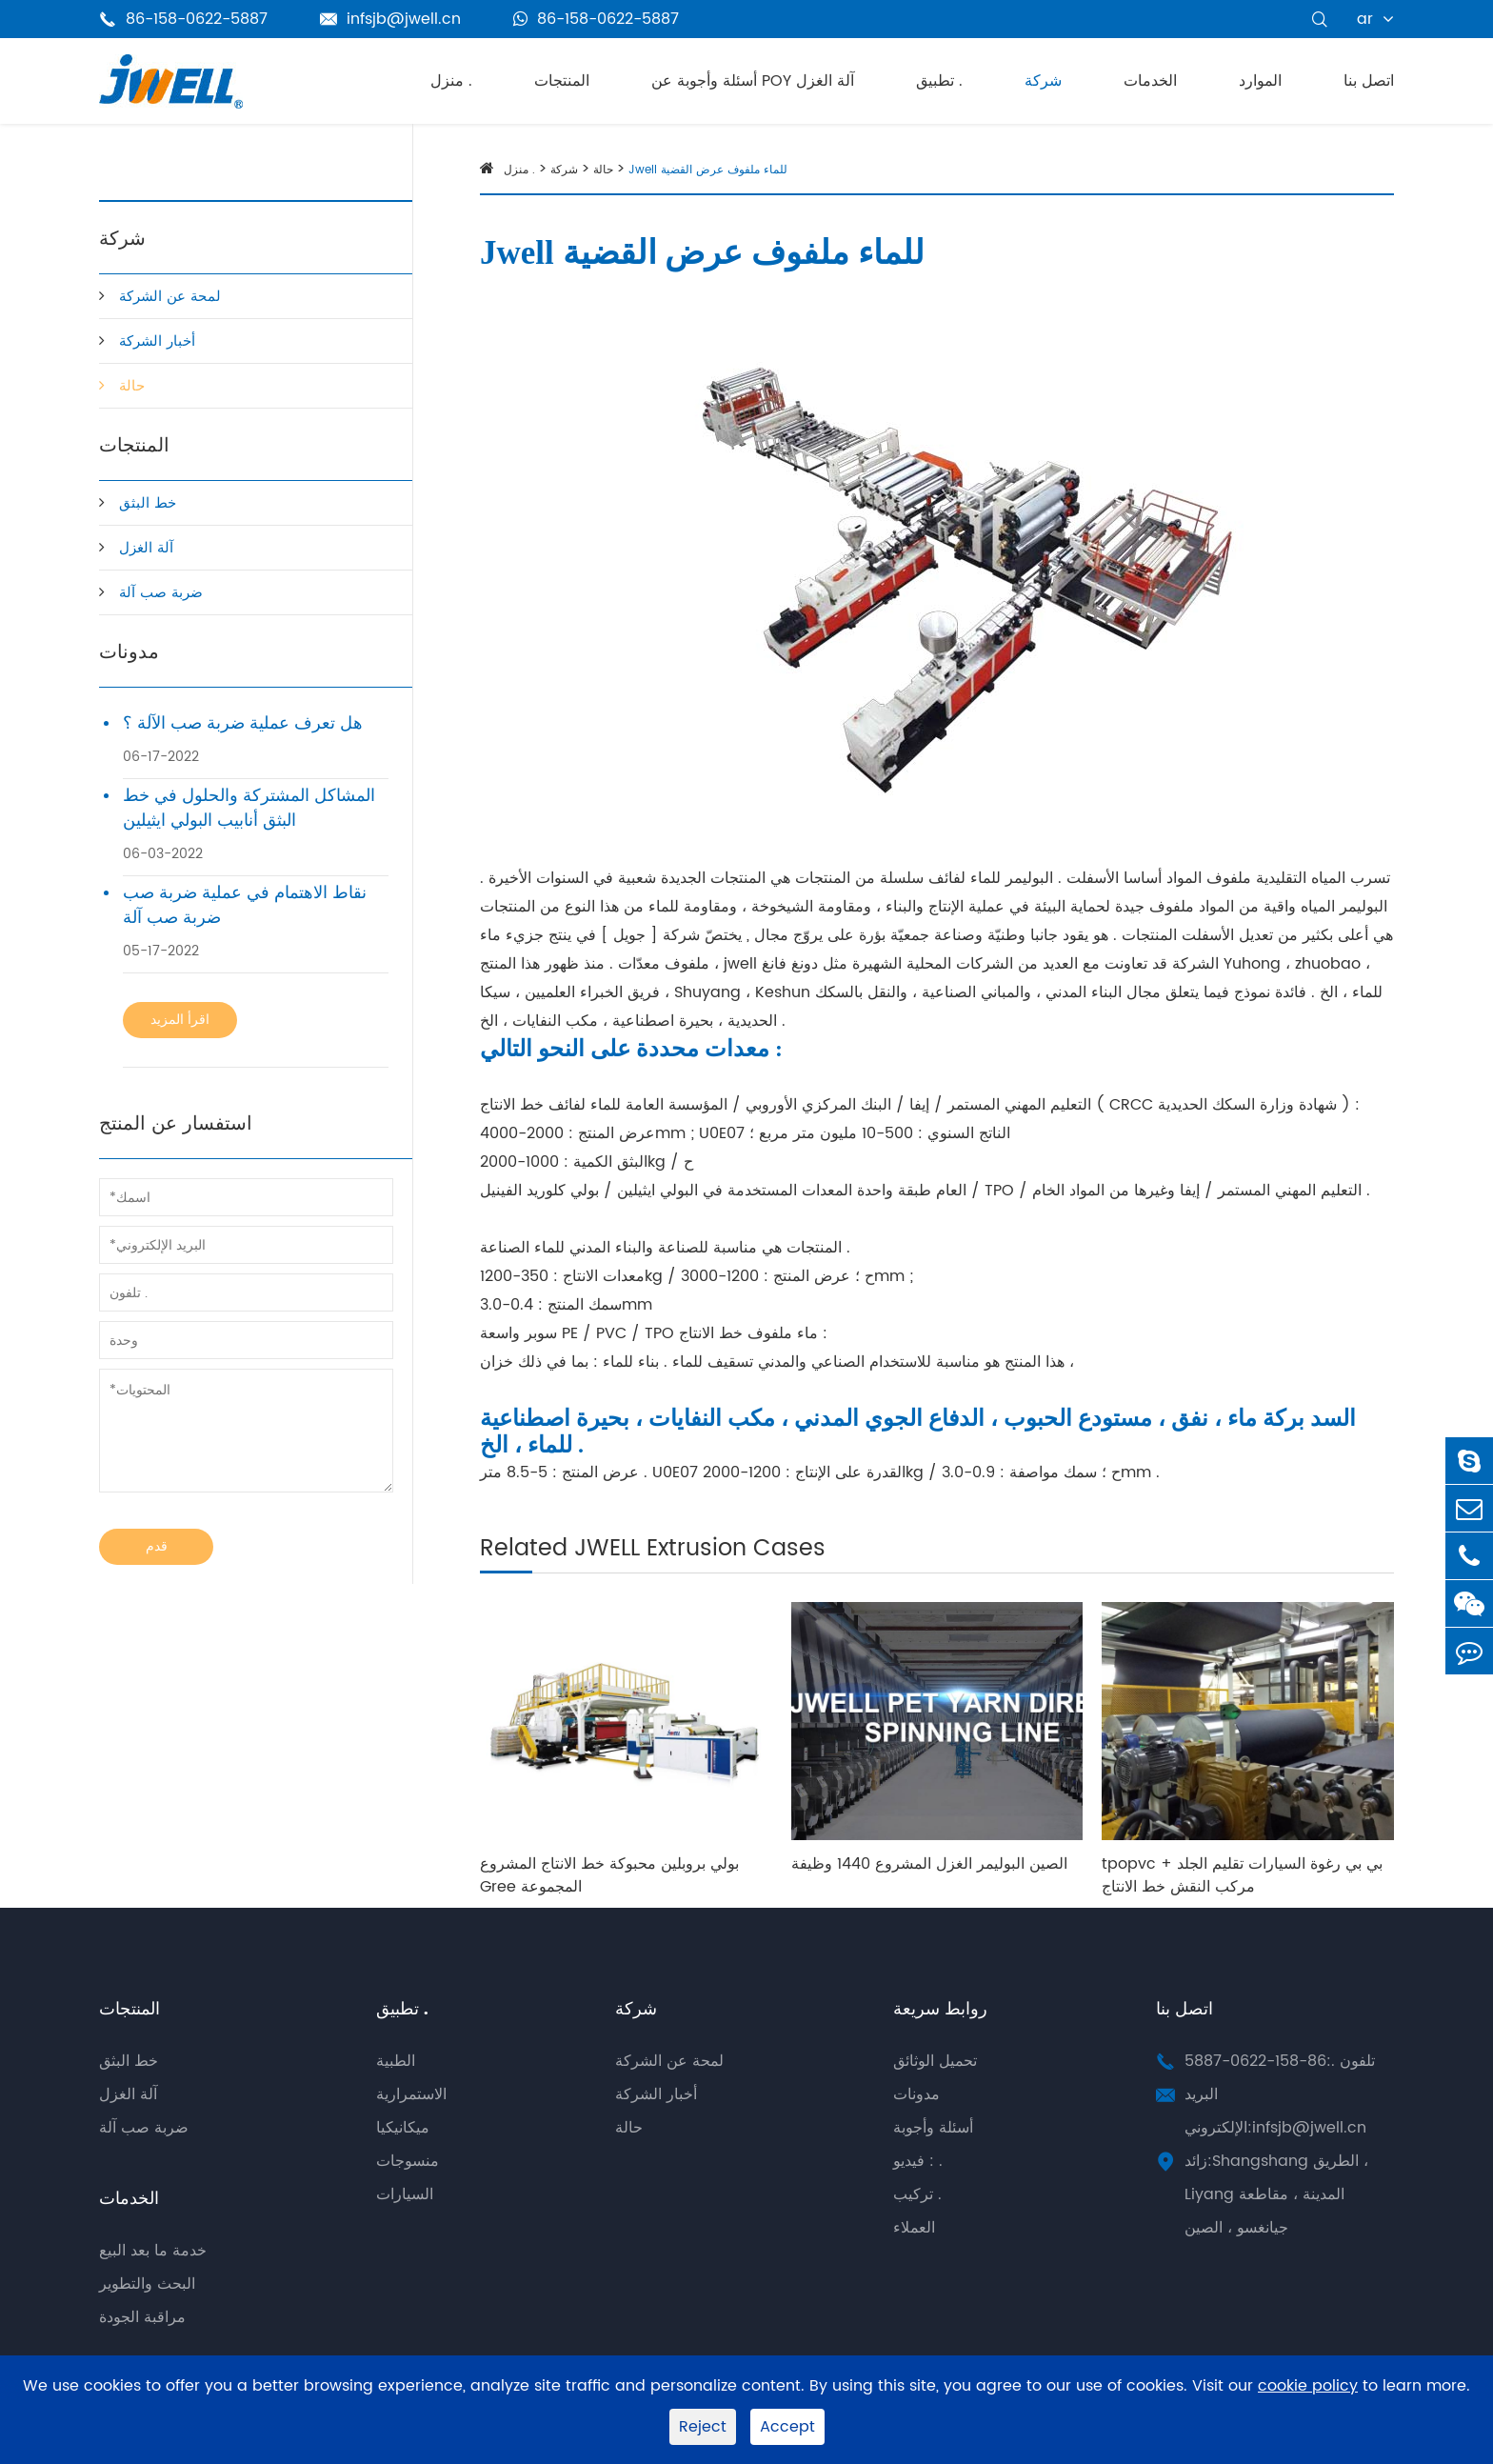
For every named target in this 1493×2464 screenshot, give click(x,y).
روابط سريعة (940, 2009)
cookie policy (1308, 2386)
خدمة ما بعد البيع (153, 2250)
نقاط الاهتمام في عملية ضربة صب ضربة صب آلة (245, 906)
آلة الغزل (146, 548)
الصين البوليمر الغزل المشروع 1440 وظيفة (929, 1864)
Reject (703, 2426)
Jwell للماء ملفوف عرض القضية (707, 170)
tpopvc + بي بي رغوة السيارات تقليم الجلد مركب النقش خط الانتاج (1242, 1875)
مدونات (129, 653)
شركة (1043, 81)
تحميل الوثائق (935, 2061)
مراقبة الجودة (142, 2317)
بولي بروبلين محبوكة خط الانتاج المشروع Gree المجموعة (609, 1875)
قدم (157, 1546)
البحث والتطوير (147, 2284)
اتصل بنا (1369, 81)
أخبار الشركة (157, 341)
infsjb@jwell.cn (390, 19)
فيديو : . (918, 2161)
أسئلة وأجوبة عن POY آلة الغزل (752, 81)
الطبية (395, 2061)
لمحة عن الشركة (170, 297)
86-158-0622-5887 (596, 19)
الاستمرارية (411, 2094)
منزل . (451, 81)
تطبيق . (939, 81)
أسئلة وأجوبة (933, 2127)
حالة (132, 386)
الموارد (1260, 81)
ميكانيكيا (402, 2127)
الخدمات (1150, 81)
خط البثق (147, 503)
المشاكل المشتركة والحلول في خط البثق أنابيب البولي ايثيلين (249, 808)
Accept (787, 2426)
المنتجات (561, 81)
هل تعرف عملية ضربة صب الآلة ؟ (243, 723)
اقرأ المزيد (179, 1020)
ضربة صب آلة (161, 593)
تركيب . (917, 2194)
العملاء (914, 2227)
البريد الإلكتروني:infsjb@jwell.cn (1275, 2111)
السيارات (404, 2194)
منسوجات (407, 2161)
